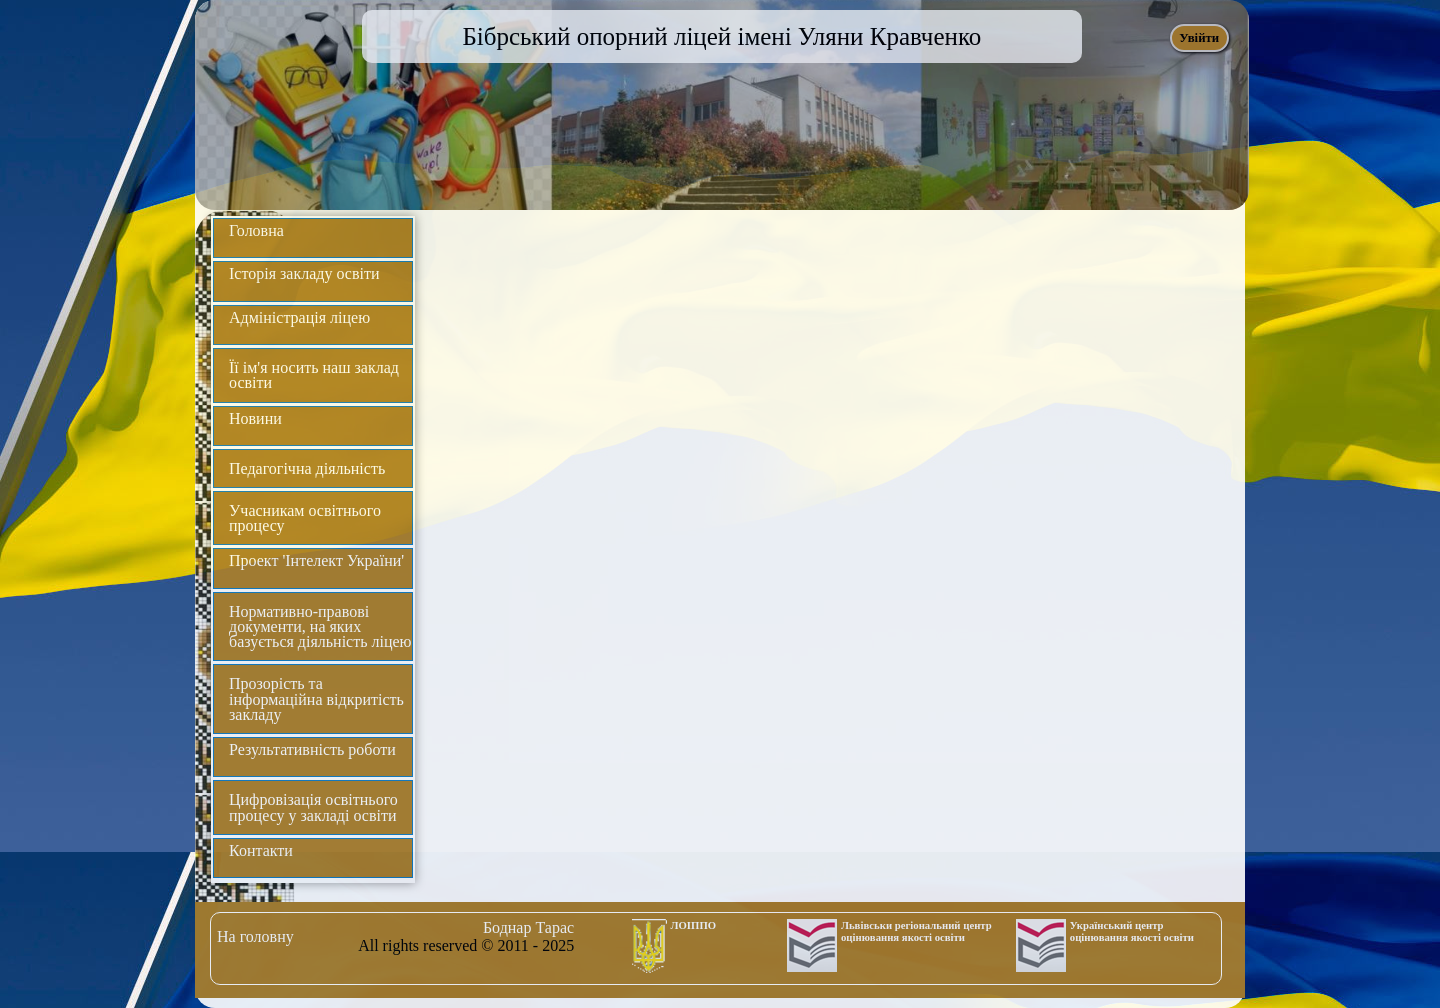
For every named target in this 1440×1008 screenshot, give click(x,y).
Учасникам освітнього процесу (305, 518)
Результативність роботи (312, 749)
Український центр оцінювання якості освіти (1132, 931)
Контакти (261, 850)
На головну (255, 936)
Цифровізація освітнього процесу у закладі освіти (313, 807)
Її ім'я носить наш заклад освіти (314, 375)
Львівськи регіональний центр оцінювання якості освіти (916, 931)
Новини (255, 418)
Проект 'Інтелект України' (316, 560)
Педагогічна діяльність (307, 468)
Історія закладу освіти (304, 273)
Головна (256, 230)
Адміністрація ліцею (299, 317)
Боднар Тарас (528, 927)
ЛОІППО (694, 925)
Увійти (1199, 38)
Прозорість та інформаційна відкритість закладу (316, 698)
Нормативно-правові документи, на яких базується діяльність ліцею (320, 626)
